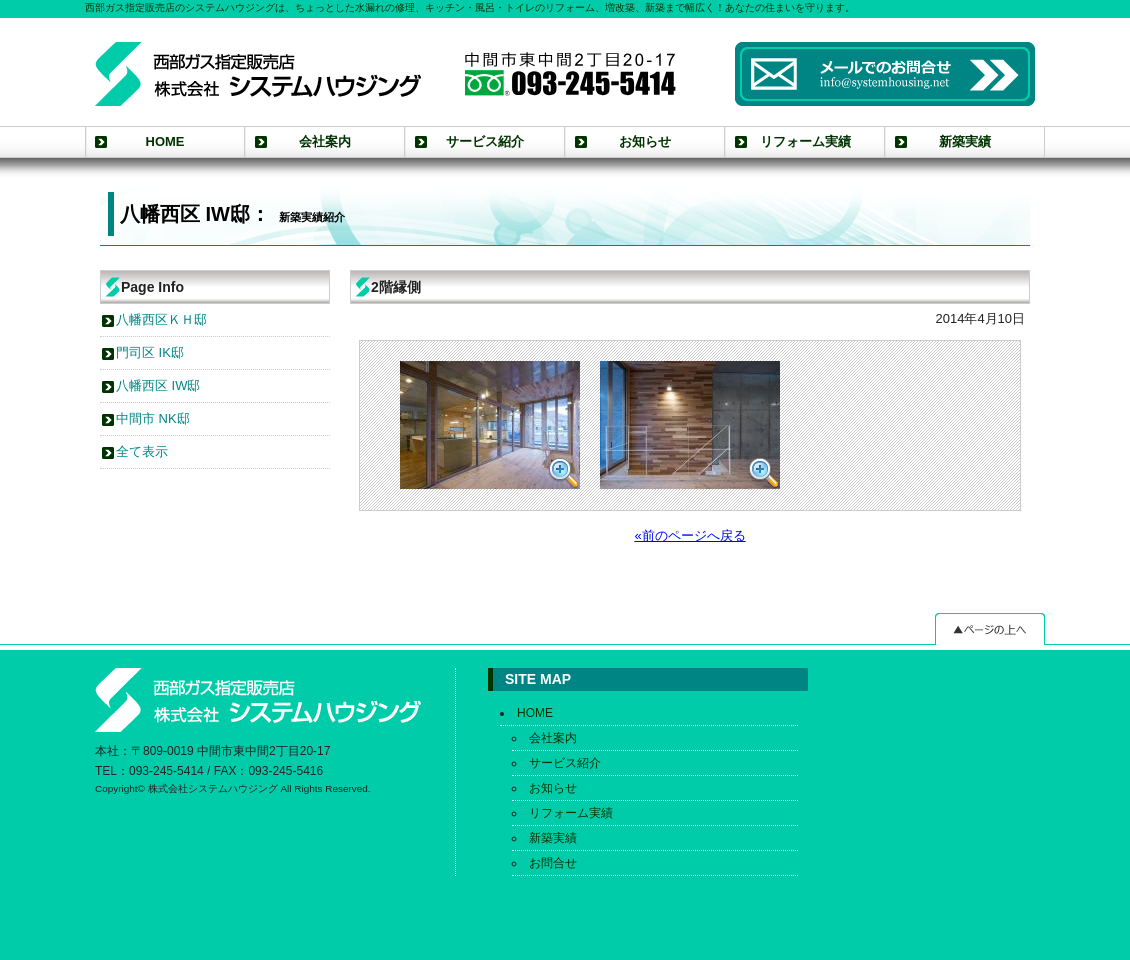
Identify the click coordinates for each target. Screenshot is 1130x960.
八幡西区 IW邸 (158, 385)
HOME (165, 141)
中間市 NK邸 (153, 418)
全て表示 (142, 451)
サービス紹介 (485, 141)
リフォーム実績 (805, 141)
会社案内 (325, 141)
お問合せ (553, 863)
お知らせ (645, 141)
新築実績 (965, 141)
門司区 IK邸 (150, 352)
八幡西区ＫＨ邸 (161, 319)
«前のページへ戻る (689, 535)
